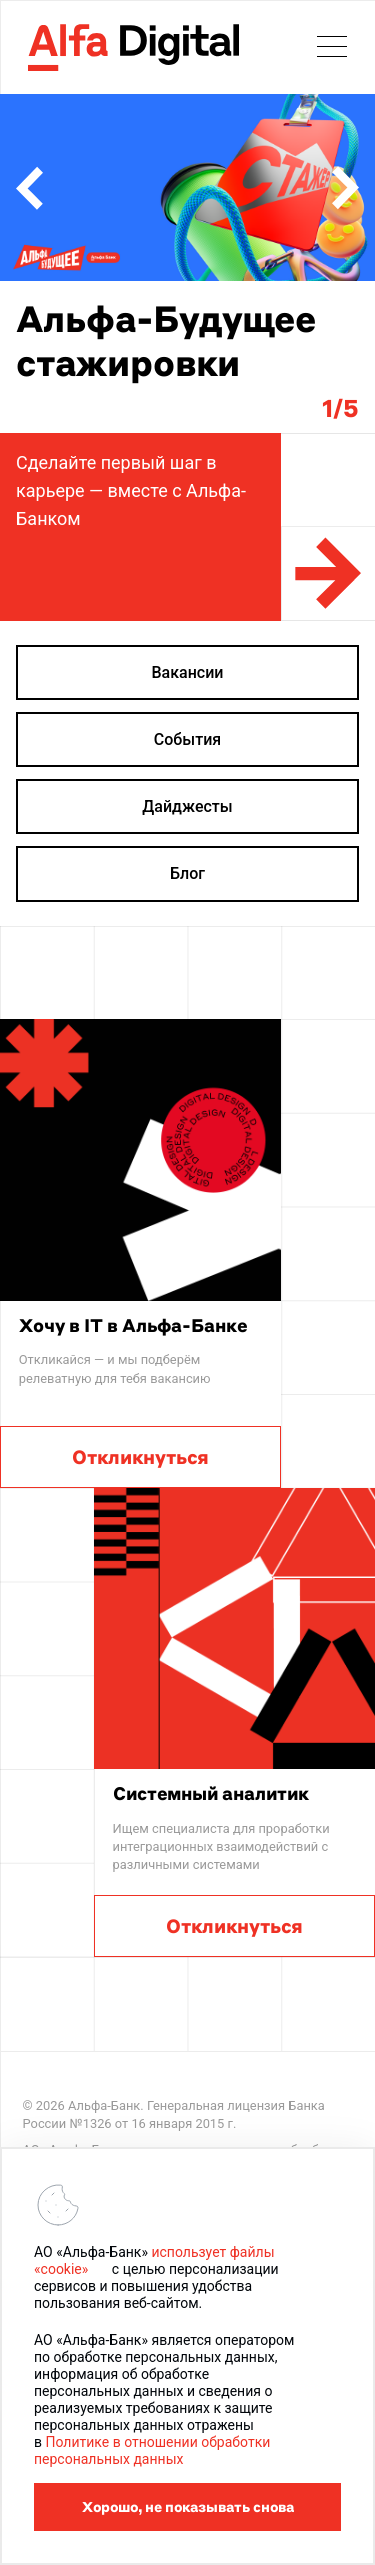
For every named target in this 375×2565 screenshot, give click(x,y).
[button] (29, 188)
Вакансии (188, 672)
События (187, 739)
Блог (187, 873)
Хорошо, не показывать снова (188, 2507)
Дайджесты (187, 806)
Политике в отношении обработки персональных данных (152, 2450)
